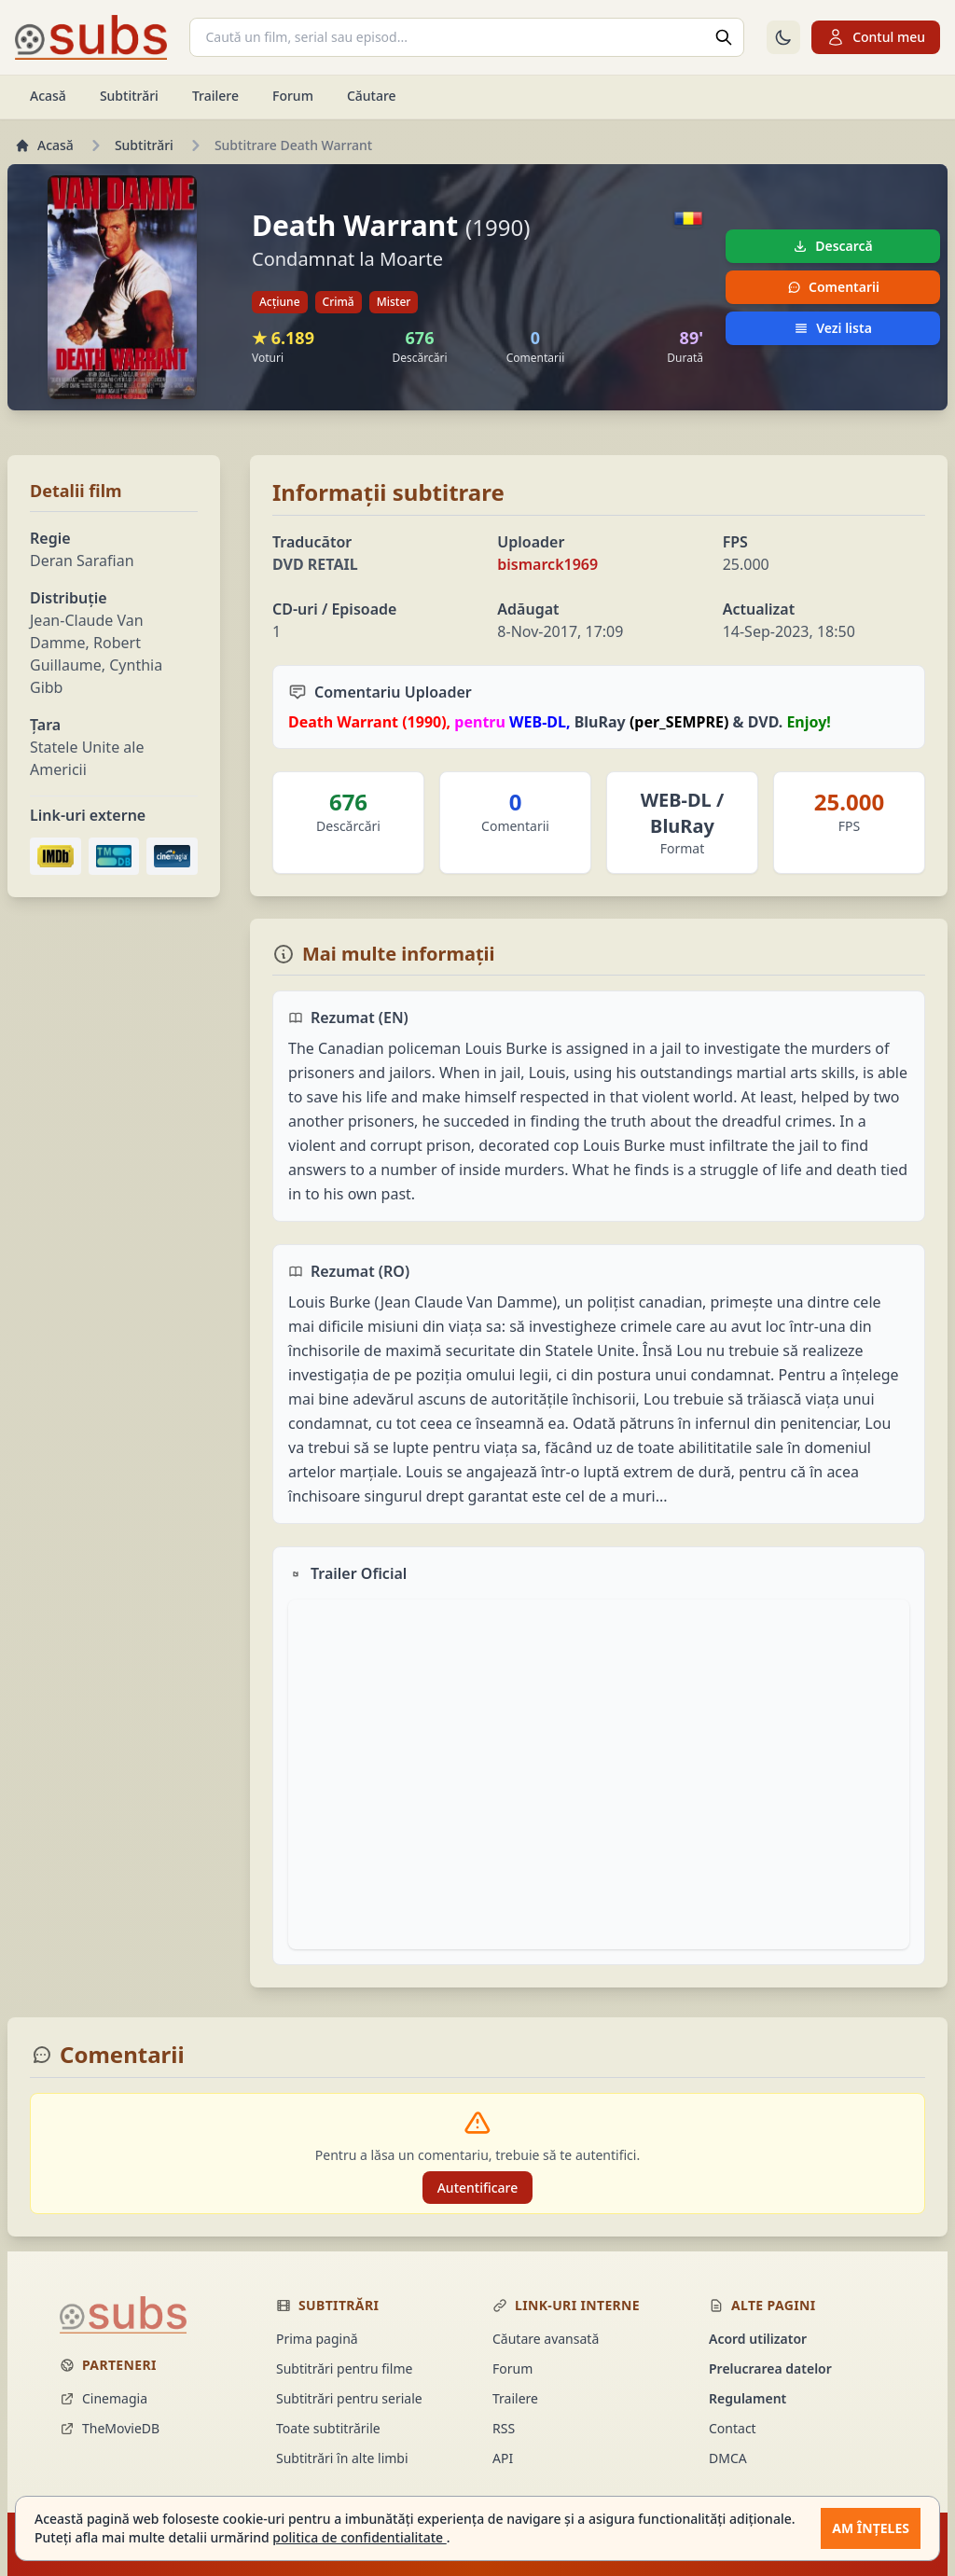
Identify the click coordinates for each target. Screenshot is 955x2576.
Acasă (48, 95)
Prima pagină (317, 2338)
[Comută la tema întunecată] (783, 37)
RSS (503, 2428)
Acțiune (279, 302)
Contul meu (875, 37)
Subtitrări (129, 95)
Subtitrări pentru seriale (349, 2398)
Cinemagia (103, 2398)
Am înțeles (870, 2528)
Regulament (747, 2398)
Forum (292, 95)
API (502, 2458)
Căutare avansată (545, 2338)
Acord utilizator (758, 2338)
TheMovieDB (109, 2428)
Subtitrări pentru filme (344, 2368)
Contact (732, 2428)
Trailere (215, 95)
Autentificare (478, 2187)
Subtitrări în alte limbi (342, 2458)
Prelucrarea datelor (770, 2368)
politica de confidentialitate (359, 2537)
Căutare (371, 95)
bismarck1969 (547, 564)
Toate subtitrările (328, 2428)
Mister (394, 302)
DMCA (728, 2458)
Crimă (338, 302)
